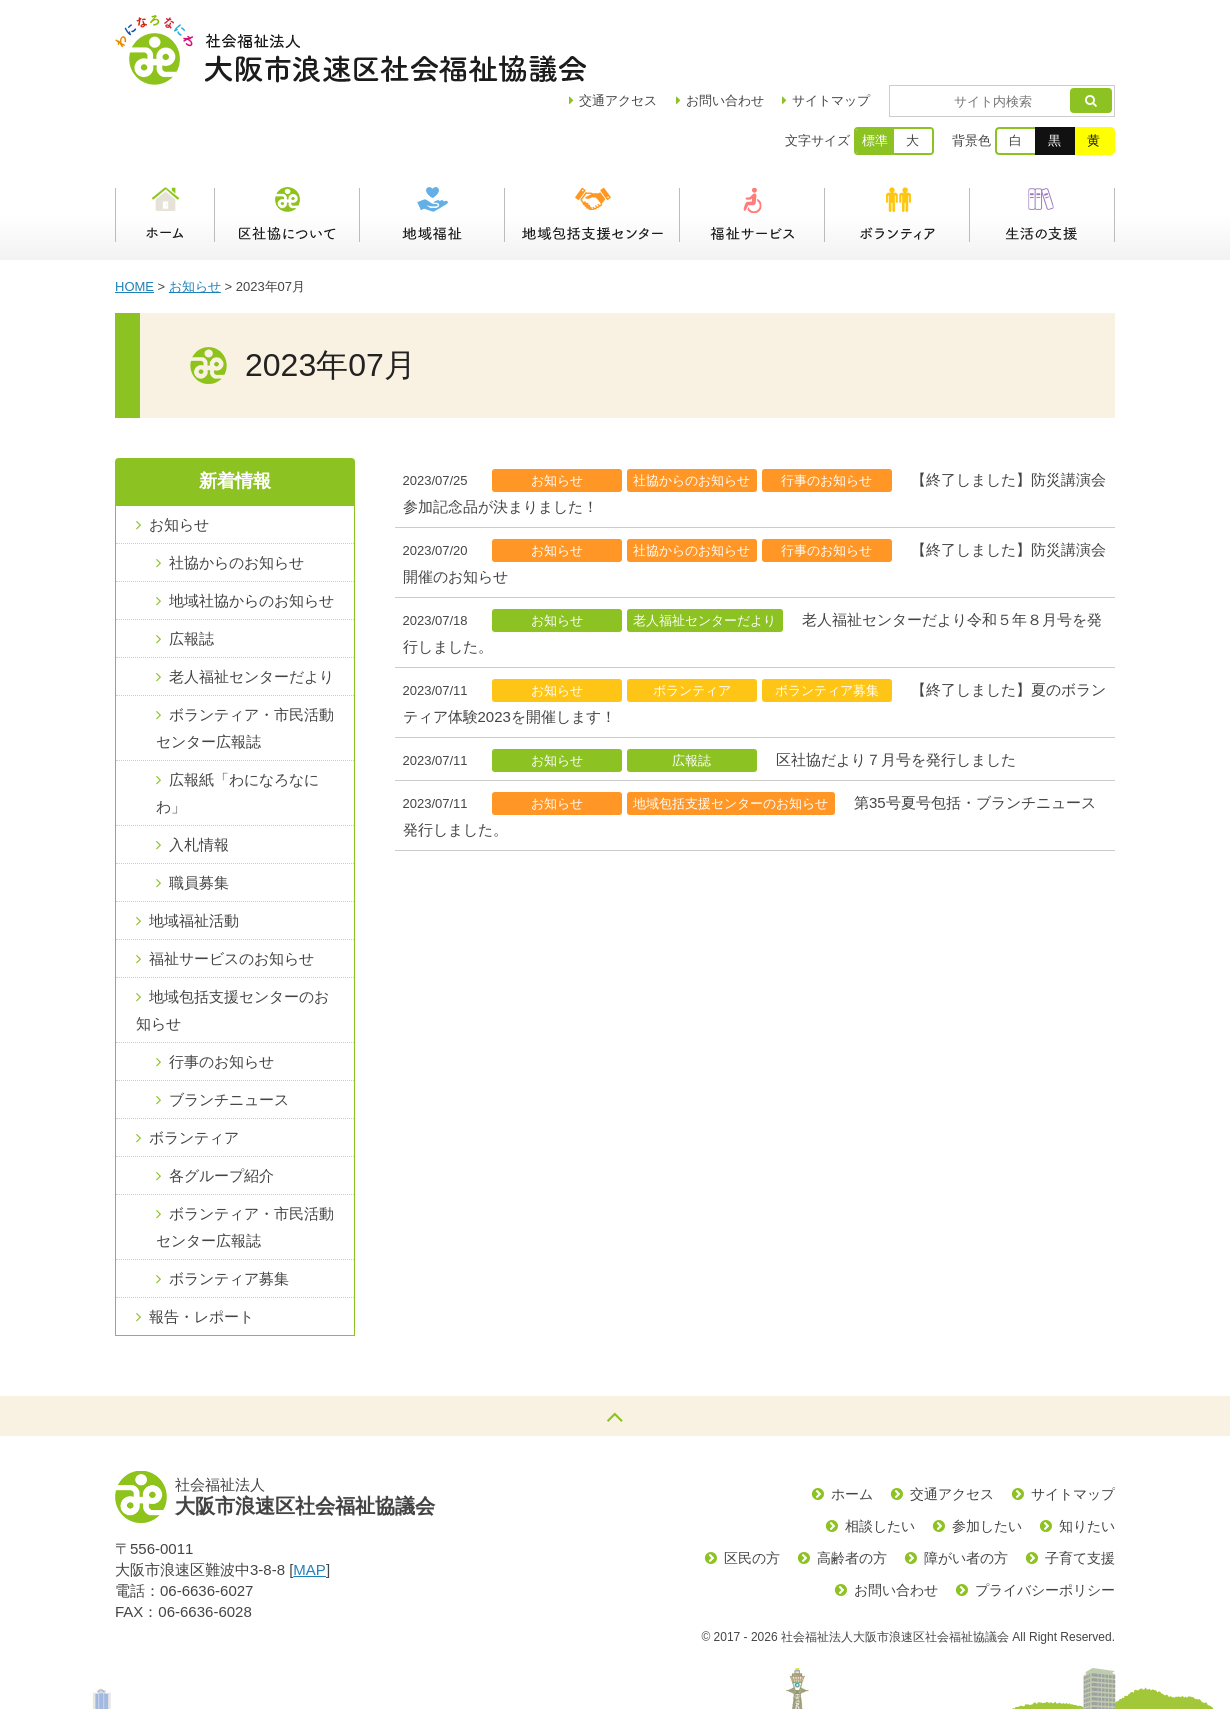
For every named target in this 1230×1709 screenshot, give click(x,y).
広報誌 (191, 568)
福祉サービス (752, 145)
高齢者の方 (852, 1488)
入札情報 (199, 774)
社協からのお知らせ (236, 492)
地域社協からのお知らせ (251, 530)
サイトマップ (889, 30)
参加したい (987, 1456)
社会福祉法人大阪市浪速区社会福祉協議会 (350, 50)
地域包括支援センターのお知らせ (232, 940)
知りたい (1087, 1456)
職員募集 (199, 812)
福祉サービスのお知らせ (231, 888)
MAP (309, 1499)
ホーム (165, 145)
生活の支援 (1042, 145)
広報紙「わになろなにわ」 (237, 723)
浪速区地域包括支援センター (592, 145)
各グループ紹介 (221, 1105)
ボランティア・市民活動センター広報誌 (245, 658)
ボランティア (897, 145)
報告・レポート (201, 1246)
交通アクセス (952, 1424)
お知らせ (195, 216)
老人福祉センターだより (251, 606)
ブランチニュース (229, 1029)
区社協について (287, 145)
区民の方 (752, 1488)
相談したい (880, 1456)
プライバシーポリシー (1045, 1520)
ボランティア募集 (229, 1208)
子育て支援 (1080, 1488)
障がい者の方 (966, 1488)
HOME (134, 216)
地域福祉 (432, 145)
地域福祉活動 (194, 850)
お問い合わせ (783, 30)
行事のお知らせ (221, 991)
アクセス (676, 30)
